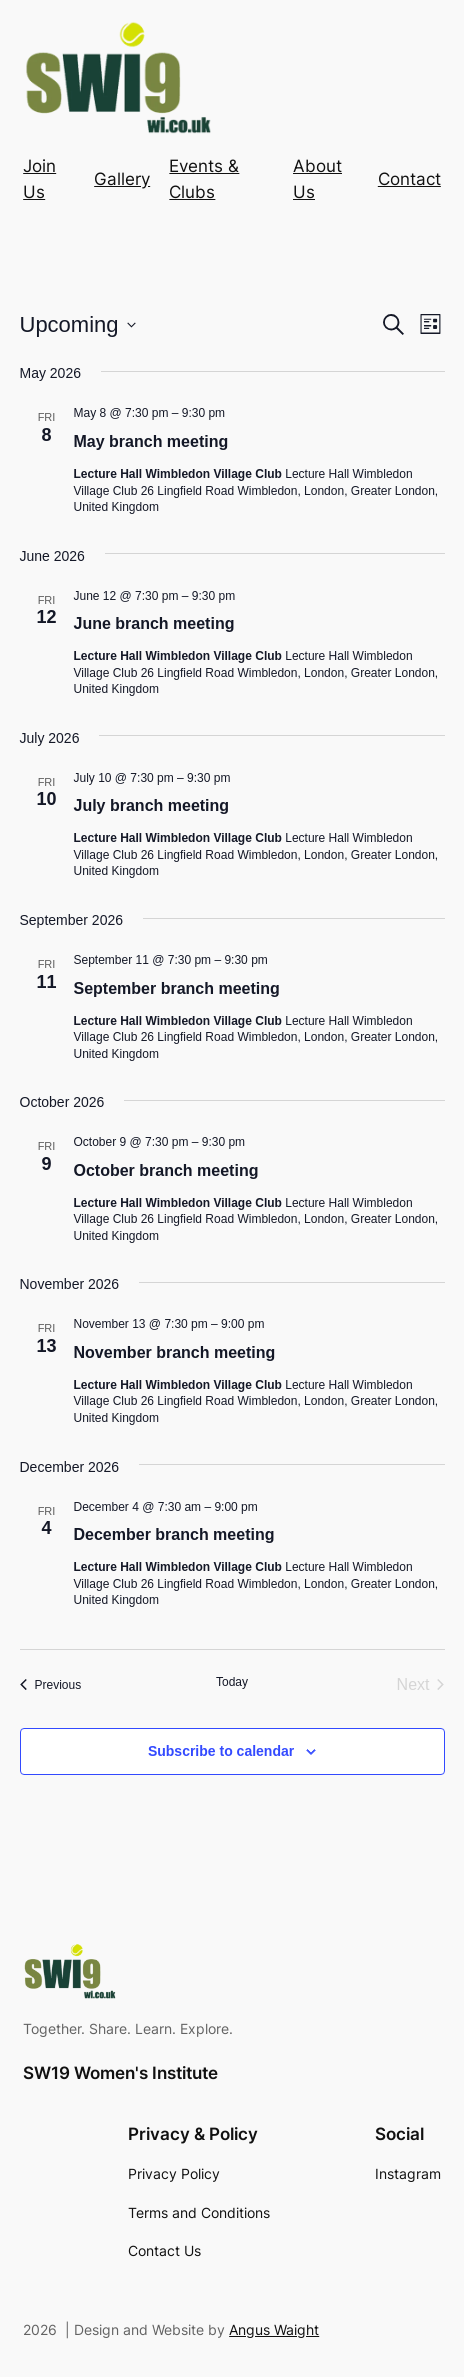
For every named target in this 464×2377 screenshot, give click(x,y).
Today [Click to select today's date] (232, 1682)
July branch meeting (152, 805)
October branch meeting (166, 1170)
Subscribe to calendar (221, 1751)
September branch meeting (177, 988)
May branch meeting (151, 441)
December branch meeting (174, 1534)
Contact (409, 179)
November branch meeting (175, 1352)
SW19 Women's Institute (120, 2073)
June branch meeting (154, 623)
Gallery (122, 179)
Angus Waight (274, 2329)
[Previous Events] (51, 1685)
